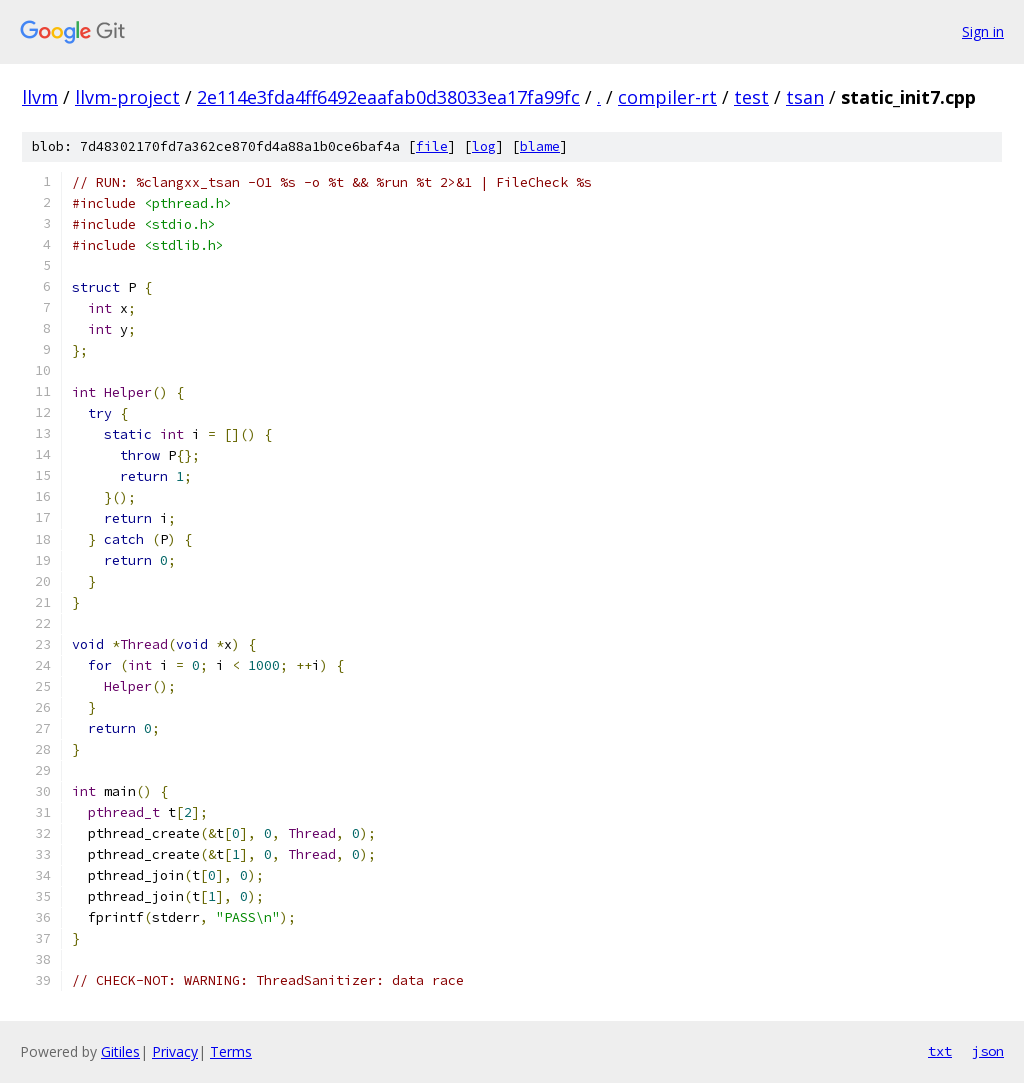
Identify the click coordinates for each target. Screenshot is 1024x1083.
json (988, 1051)
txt (940, 1051)
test (751, 97)
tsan (805, 97)
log (484, 146)
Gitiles (120, 1051)
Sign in (983, 31)
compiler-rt (667, 97)
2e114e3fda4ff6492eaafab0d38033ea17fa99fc (388, 97)
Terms (231, 1051)
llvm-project (127, 97)
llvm (40, 97)
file (432, 146)
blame (540, 146)
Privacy (175, 1051)
